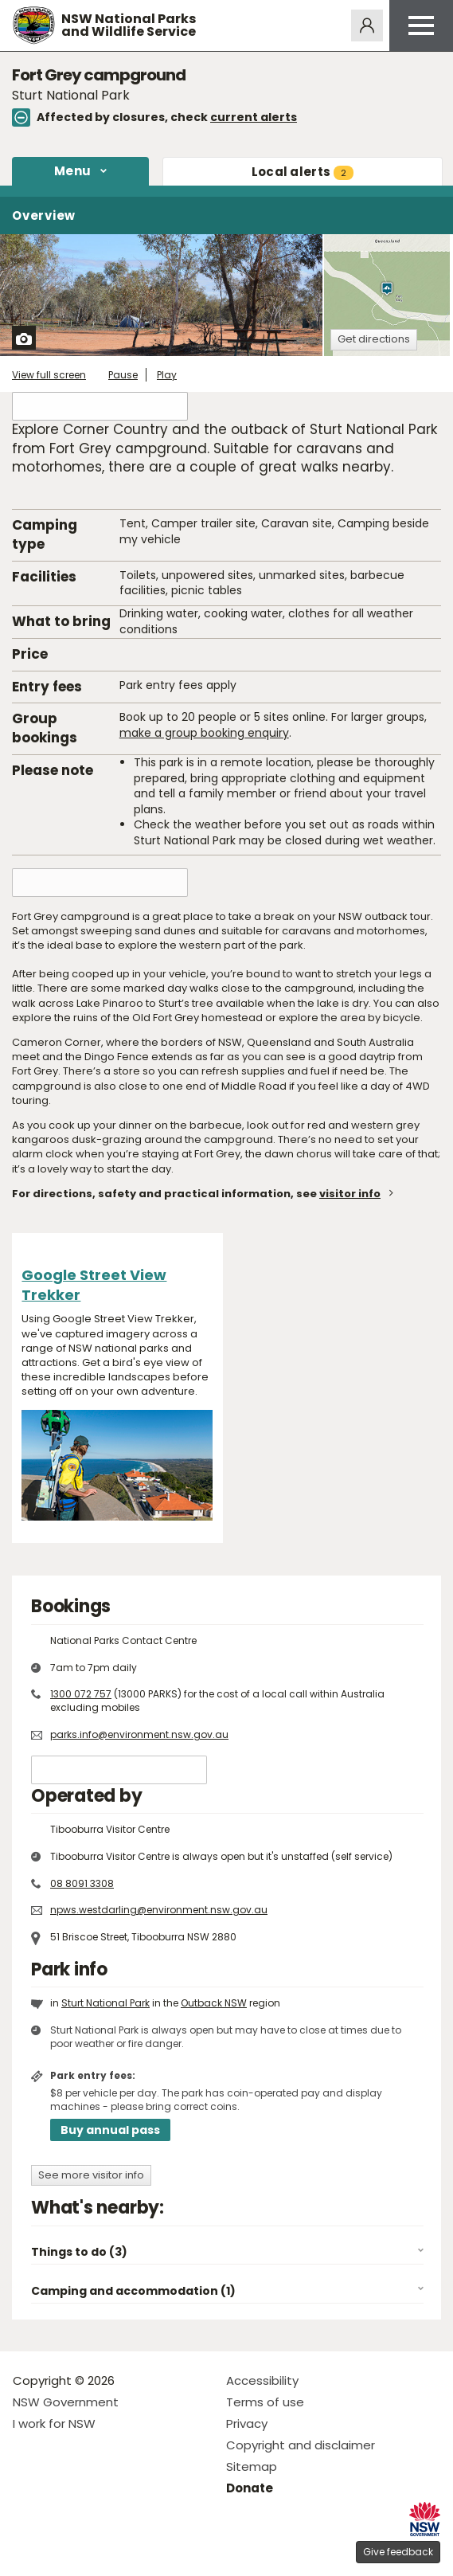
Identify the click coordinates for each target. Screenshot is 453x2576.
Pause (123, 375)
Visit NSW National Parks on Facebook (27, 2551)
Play (167, 375)
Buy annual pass (110, 2130)
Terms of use (265, 2402)
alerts (302, 171)
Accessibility (262, 2380)
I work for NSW (54, 2423)
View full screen (49, 375)
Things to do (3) (79, 2252)
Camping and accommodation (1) (133, 2291)
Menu (72, 170)
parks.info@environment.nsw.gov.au (139, 1734)
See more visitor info (91, 2175)
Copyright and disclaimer (300, 2445)
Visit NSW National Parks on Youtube (96, 2551)
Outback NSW (214, 2003)
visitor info (350, 1193)
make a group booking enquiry (204, 733)
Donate (249, 2488)
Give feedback (398, 2551)
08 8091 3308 (82, 1883)
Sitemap (251, 2466)
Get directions (374, 338)
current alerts (253, 117)
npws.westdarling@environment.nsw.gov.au (159, 1909)
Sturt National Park (105, 2003)
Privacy (247, 2423)
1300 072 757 (80, 1694)
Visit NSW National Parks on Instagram (61, 2551)
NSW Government (66, 2402)
